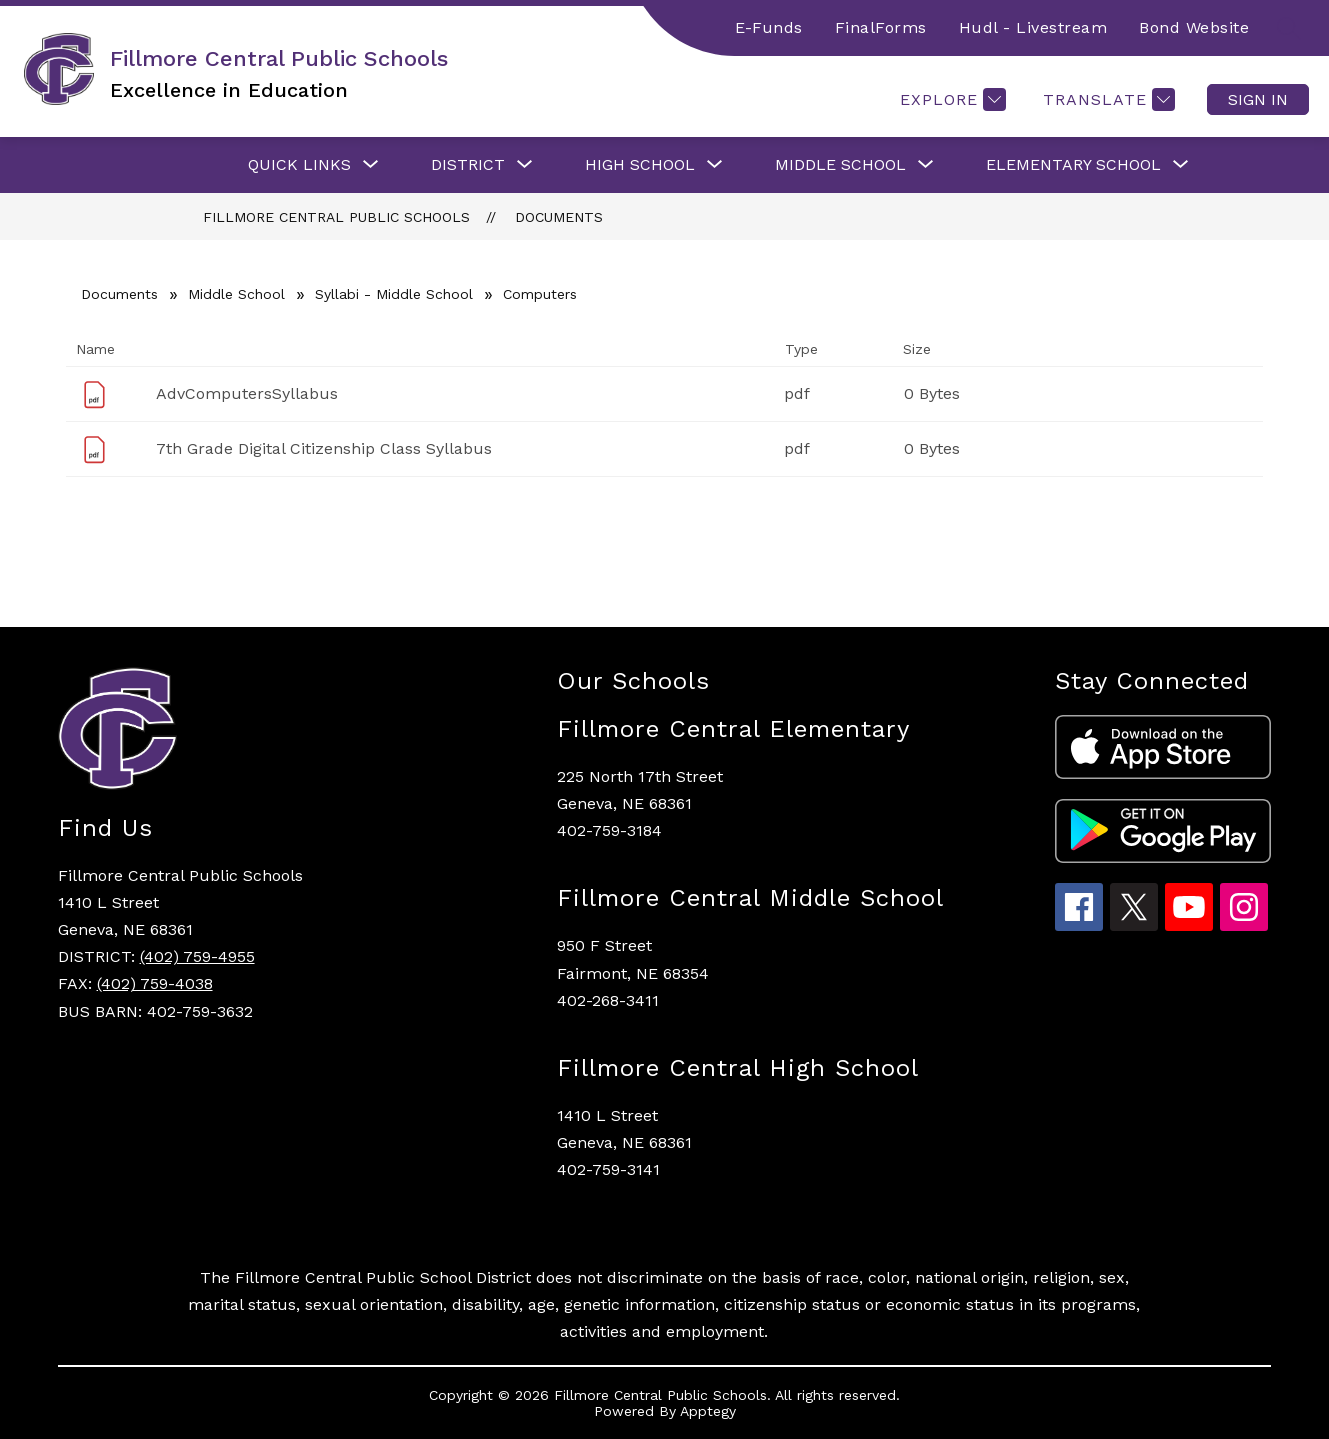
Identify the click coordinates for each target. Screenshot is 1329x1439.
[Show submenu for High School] (640, 165)
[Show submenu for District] (468, 165)
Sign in (1258, 99)
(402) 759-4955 (197, 956)
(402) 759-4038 (155, 983)
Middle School (236, 294)
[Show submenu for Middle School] (840, 165)
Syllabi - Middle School (394, 294)
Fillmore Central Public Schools (336, 217)
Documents (559, 217)
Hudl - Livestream (1033, 27)
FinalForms (881, 27)
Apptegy (708, 1411)
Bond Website (1194, 27)
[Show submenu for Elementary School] (1073, 165)
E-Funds (769, 27)
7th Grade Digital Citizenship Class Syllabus (324, 448)
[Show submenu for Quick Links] (299, 165)
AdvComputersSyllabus (247, 393)
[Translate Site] (1106, 99)
